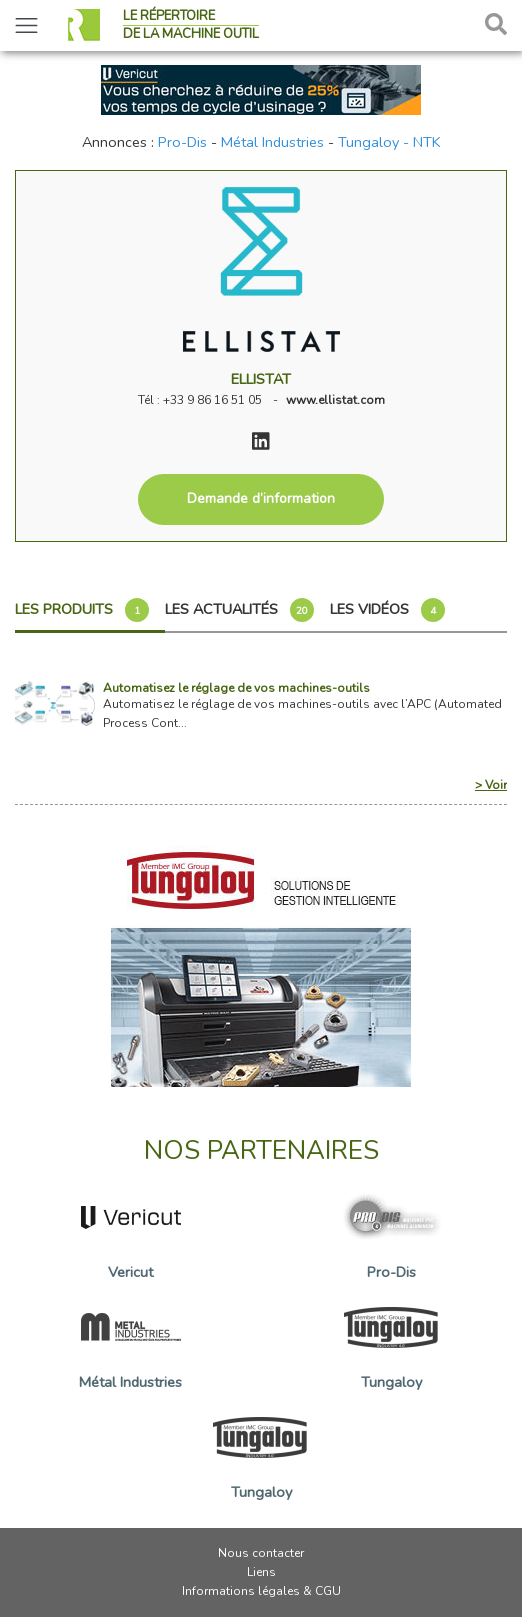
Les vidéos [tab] (387, 610)
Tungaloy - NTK (389, 142)
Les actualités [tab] (239, 610)
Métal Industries (272, 142)
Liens (261, 1572)
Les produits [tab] (82, 610)
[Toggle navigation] (26, 25)
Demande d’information (261, 498)
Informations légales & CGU (261, 1591)
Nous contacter (261, 1553)
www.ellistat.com (335, 400)
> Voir (491, 785)
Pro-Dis (182, 142)
